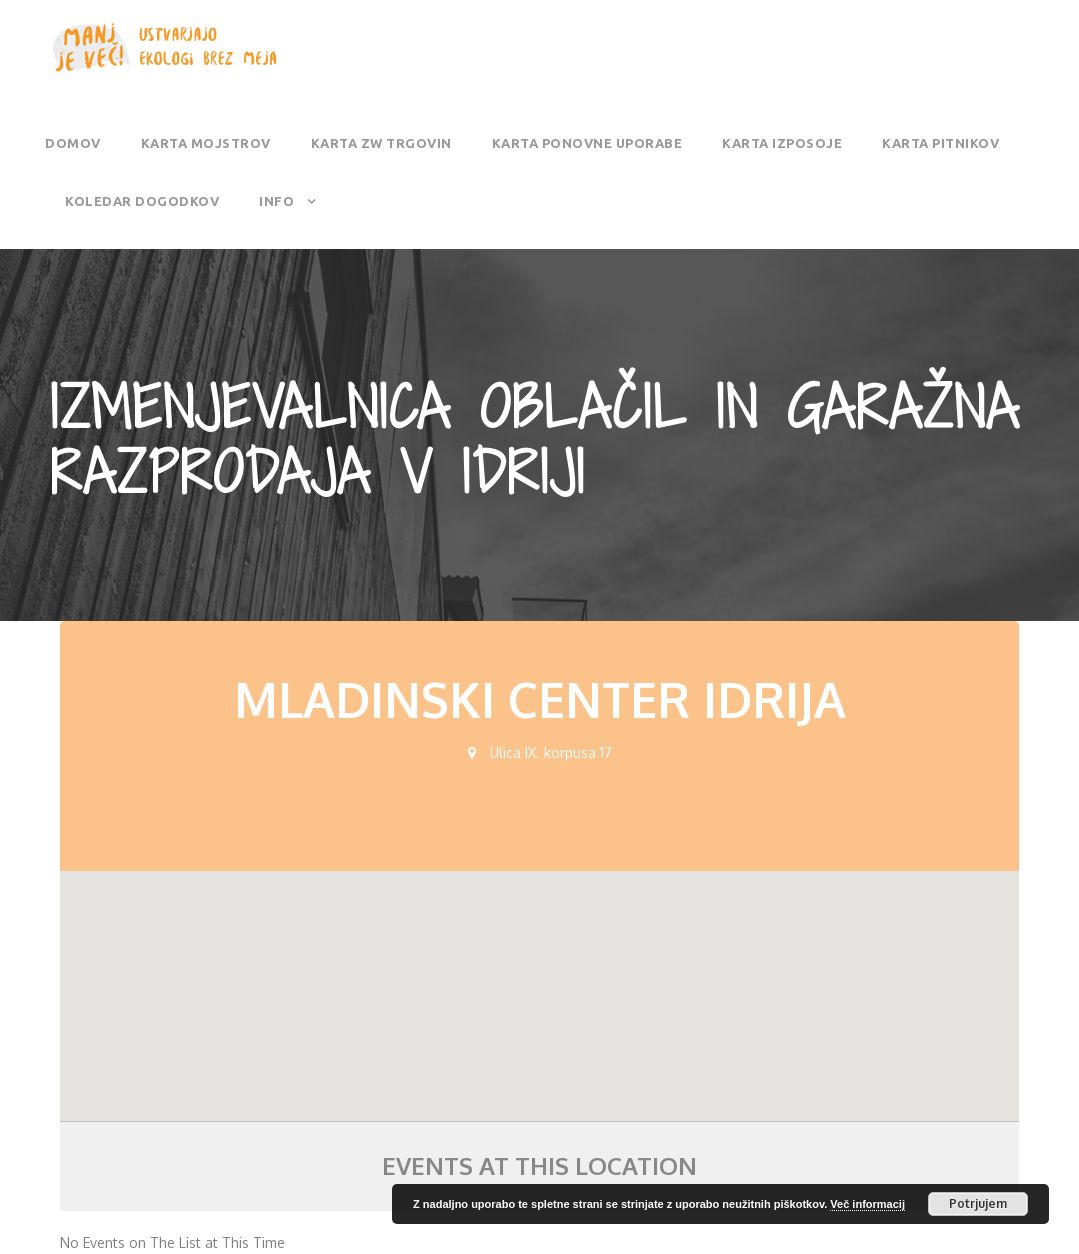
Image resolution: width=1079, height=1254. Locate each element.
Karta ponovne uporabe (587, 143)
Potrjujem (978, 1203)
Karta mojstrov (206, 143)
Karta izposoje (782, 143)
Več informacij (867, 1204)
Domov (73, 143)
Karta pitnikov (940, 143)
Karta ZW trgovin (381, 143)
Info (276, 201)
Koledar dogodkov (142, 201)
